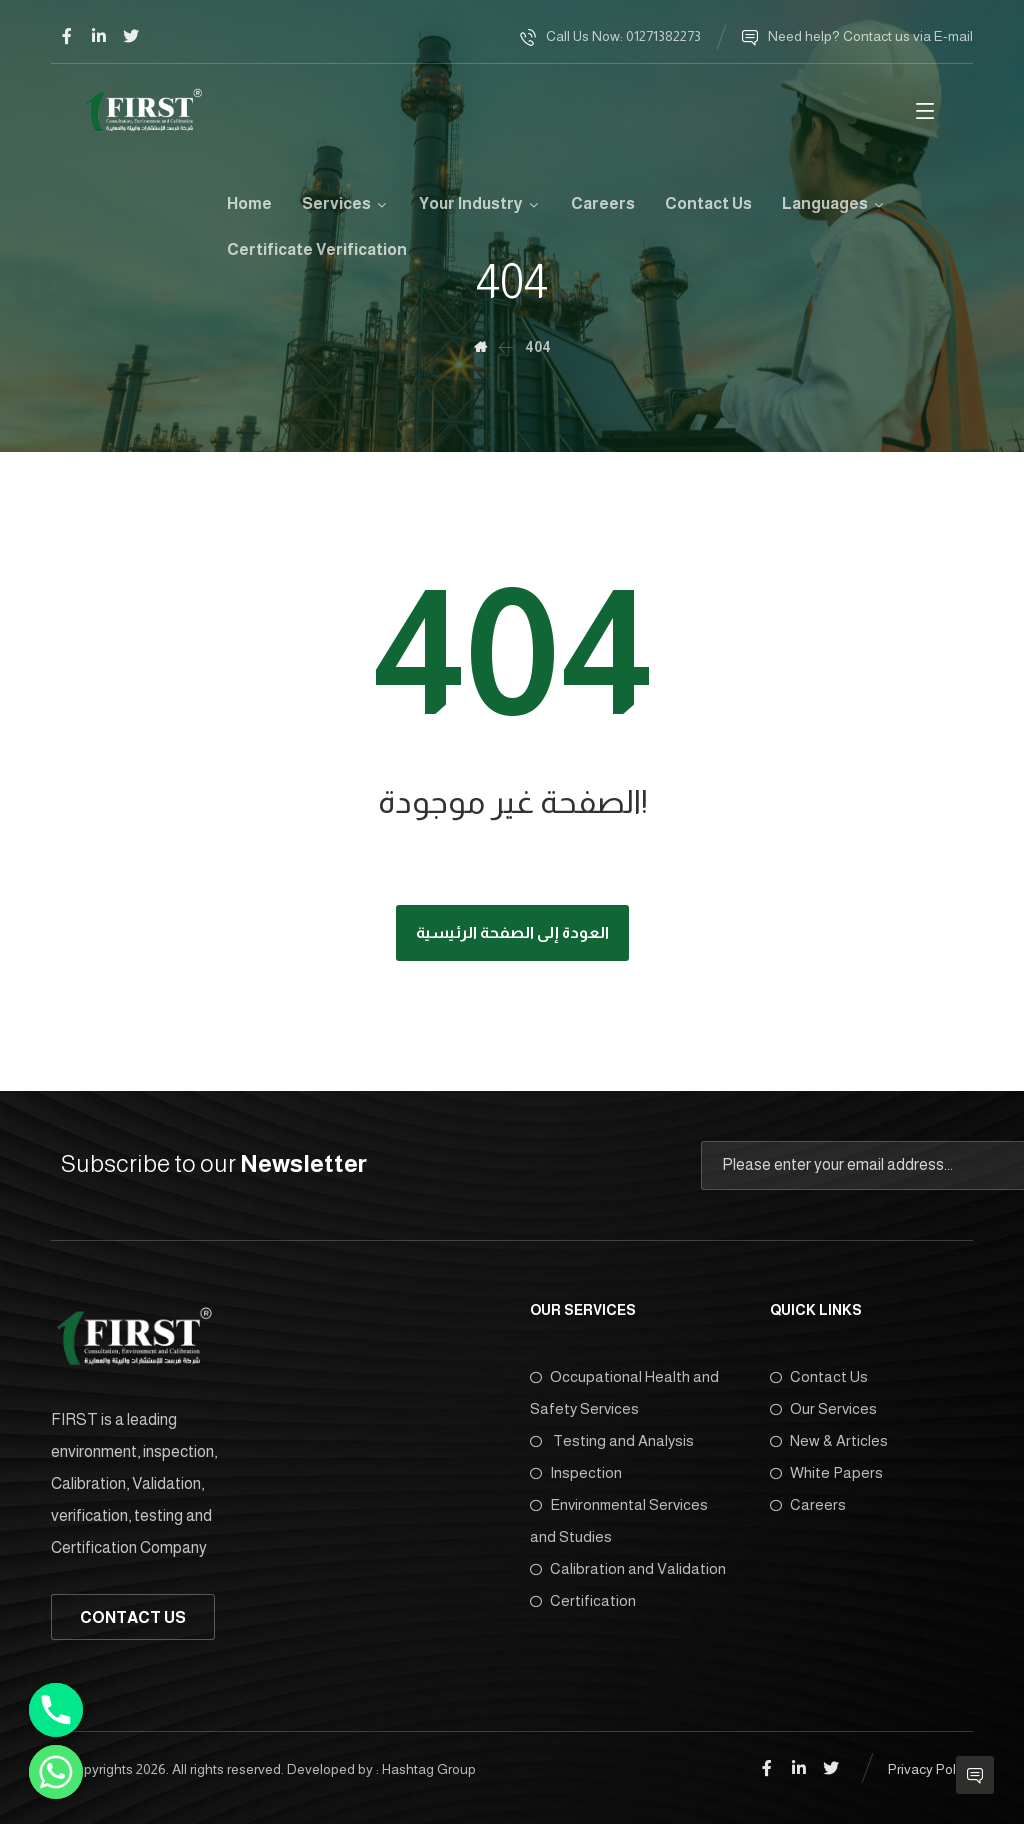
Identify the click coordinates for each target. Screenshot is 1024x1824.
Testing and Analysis (612, 1440)
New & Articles (829, 1440)
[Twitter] (131, 36)
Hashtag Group (429, 1769)
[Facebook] (67, 36)
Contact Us (819, 1376)
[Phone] (56, 1710)
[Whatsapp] (56, 1772)
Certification (583, 1600)
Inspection (576, 1472)
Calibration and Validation (628, 1568)
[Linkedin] (99, 36)
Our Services (823, 1408)
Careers (808, 1504)
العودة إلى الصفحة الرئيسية (512, 932)
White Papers (826, 1472)
